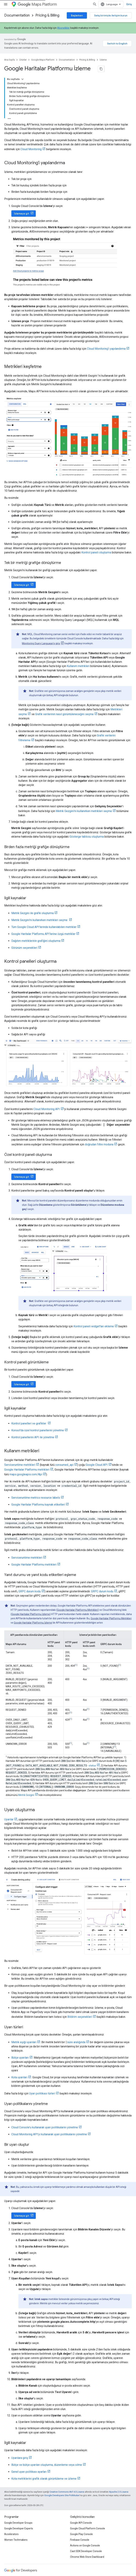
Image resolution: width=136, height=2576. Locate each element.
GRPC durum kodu (29, 1546)
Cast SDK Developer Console (86, 2506)
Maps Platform (37, 4)
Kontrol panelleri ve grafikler (29, 1378)
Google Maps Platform (42, 59)
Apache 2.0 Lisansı (118, 2447)
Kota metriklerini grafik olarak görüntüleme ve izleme (43, 2434)
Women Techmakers (15, 2495)
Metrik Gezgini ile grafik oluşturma (32, 868)
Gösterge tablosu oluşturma (87, 792)
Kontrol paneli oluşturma (96, 507)
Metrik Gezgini (26, 1750)
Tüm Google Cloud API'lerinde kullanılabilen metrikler (43, 882)
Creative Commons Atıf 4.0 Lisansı (66, 2447)
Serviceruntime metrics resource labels (35, 1453)
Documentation (17, 15)
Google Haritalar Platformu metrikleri (26, 1425)
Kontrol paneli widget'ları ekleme (93, 1281)
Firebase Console (79, 2495)
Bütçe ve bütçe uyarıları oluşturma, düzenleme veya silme (46, 2420)
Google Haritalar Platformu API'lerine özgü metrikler (43, 889)
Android (8, 2534)
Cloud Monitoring (31, 104)
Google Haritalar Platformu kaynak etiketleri (38, 1460)
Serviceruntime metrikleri (19, 1420)
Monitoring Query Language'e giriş (41, 598)
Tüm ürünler (11, 2557)
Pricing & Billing (47, 15)
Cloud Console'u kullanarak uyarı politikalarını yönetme (44, 2082)
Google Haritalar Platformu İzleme (31, 1569)
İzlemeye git (21, 168)
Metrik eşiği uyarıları (23, 1997)
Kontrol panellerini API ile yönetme (32, 1392)
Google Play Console (81, 2489)
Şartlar (8, 2572)
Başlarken (77, 15)
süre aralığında (76, 1997)
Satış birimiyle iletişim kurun (110, 15)
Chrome (8, 2540)
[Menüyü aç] (5, 4)
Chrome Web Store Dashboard (87, 2512)
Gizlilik (18, 2572)
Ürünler (23, 59)
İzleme (103, 59)
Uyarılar (8, 1774)
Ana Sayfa (9, 59)
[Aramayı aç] (98, 4)
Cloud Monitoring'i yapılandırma (106, 304)
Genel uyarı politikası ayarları (29, 2427)
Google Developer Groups (18, 2478)
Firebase (9, 2546)
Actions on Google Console (85, 2500)
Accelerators (11, 2489)
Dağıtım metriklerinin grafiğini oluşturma (35, 896)
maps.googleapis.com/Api (26, 1429)
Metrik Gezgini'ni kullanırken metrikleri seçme (84, 766)
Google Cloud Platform (17, 2551)
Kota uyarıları (19, 2032)
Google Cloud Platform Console (87, 2483)
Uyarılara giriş (19, 2413)
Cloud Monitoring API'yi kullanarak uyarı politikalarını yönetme (49, 2089)
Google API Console (81, 2478)
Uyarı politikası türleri (42, 2048)
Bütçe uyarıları (20, 2013)
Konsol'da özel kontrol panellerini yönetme (37, 1385)
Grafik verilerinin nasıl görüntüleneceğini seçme (64, 669)
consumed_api (64, 1420)
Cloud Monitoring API (46, 1064)
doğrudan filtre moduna (99, 1099)
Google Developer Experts (18, 2483)
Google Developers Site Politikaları (62, 2450)
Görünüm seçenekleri (24, 903)
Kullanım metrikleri (78, 621)
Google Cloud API (97, 1420)
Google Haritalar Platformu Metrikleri (77, 1565)
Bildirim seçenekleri (79, 1972)
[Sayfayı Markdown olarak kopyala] (101, 69)
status (92, 1720)
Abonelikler (63, 27)
